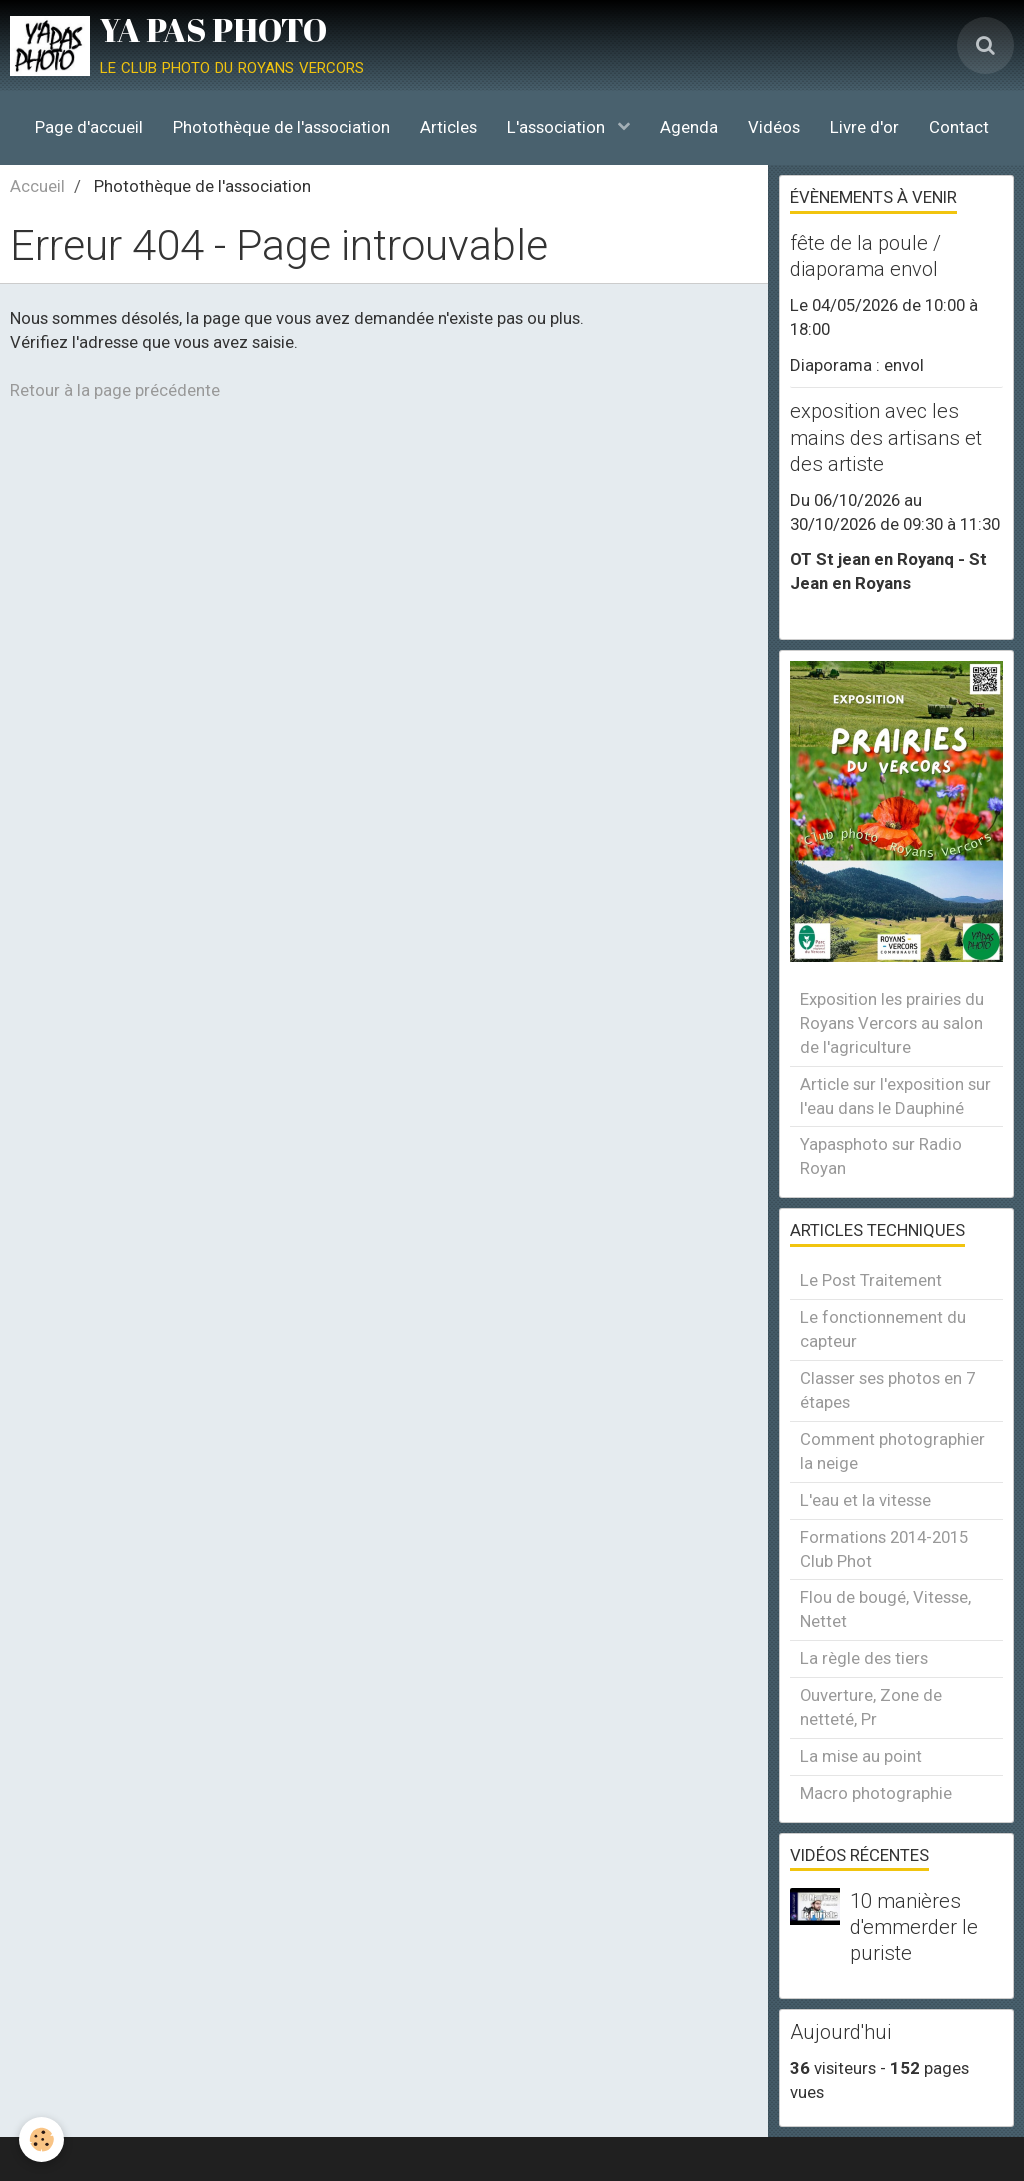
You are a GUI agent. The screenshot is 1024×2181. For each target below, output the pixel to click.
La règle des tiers (864, 1658)
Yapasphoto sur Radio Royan (881, 1156)
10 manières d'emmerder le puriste (914, 1927)
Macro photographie (876, 1793)
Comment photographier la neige (892, 1451)
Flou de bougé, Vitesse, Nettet (885, 1609)
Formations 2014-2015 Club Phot (884, 1549)
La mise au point (861, 1756)
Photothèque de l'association (281, 127)
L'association (558, 127)
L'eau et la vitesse (865, 1500)
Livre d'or (864, 127)
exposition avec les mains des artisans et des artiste (886, 438)
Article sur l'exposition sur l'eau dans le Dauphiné (895, 1096)
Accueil (37, 186)
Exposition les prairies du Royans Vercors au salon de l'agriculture (892, 1023)
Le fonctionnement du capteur (883, 1329)
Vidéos (774, 127)
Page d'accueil (89, 127)
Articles (448, 127)
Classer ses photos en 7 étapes (887, 1390)
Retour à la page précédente (115, 390)
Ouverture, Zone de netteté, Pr (871, 1707)
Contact (959, 127)
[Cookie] (42, 2139)
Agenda (689, 127)
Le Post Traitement (871, 1280)
